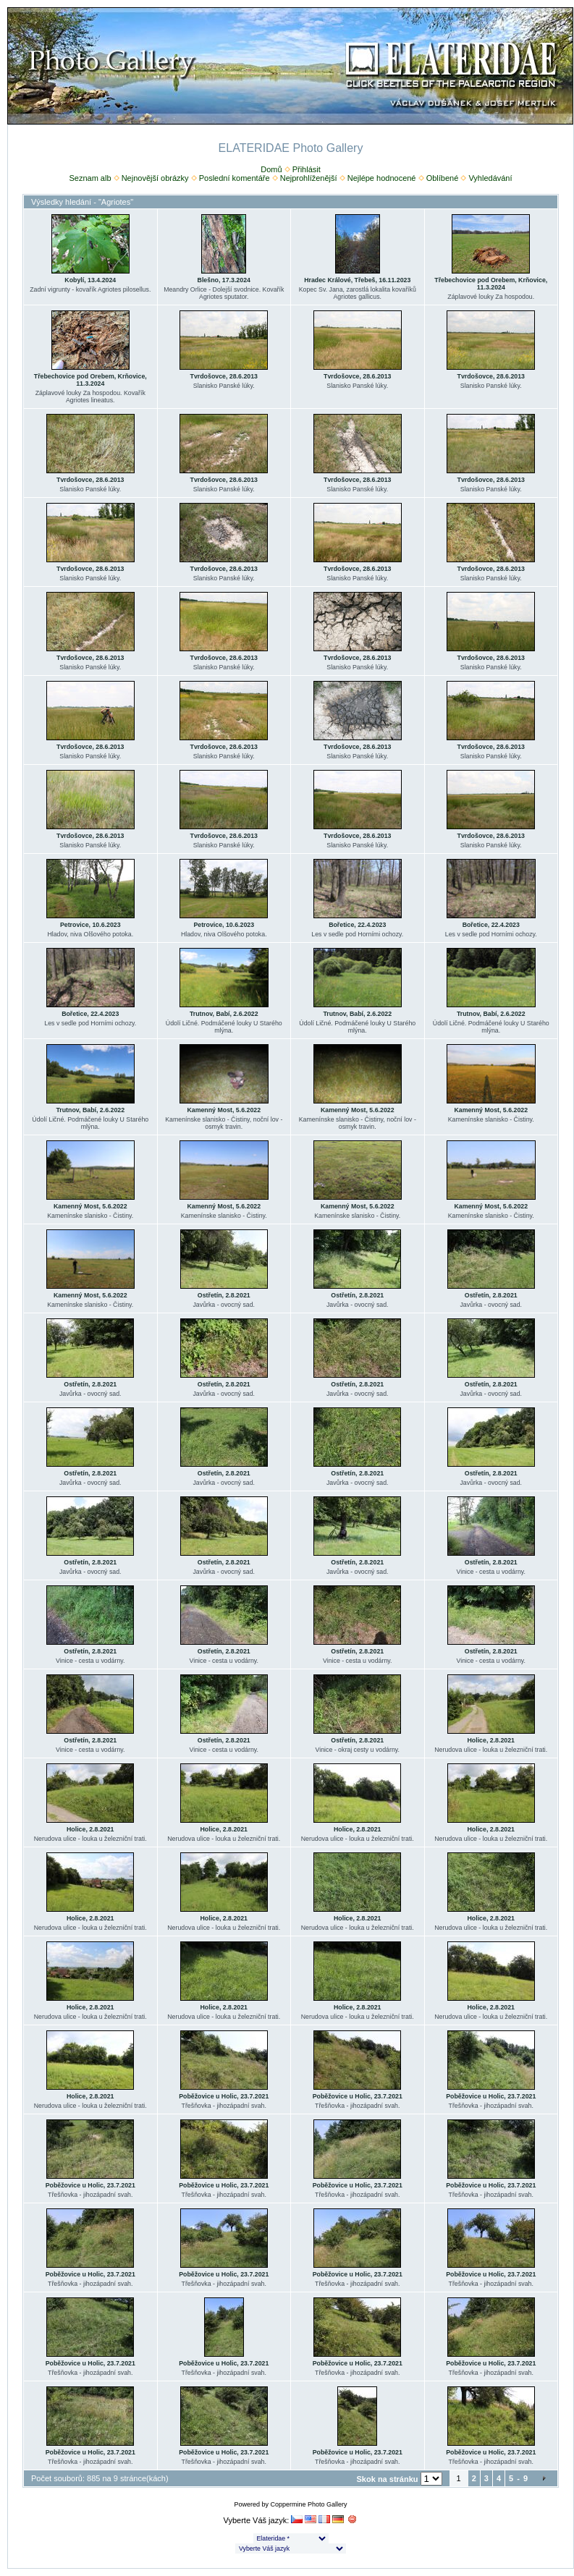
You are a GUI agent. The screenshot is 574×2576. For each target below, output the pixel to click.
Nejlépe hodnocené (381, 178)
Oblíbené (442, 178)
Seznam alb (90, 178)
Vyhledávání (490, 178)
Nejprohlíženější (308, 178)
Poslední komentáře (234, 178)
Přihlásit (306, 169)
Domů (271, 169)
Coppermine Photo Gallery (308, 2504)
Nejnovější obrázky (155, 178)
